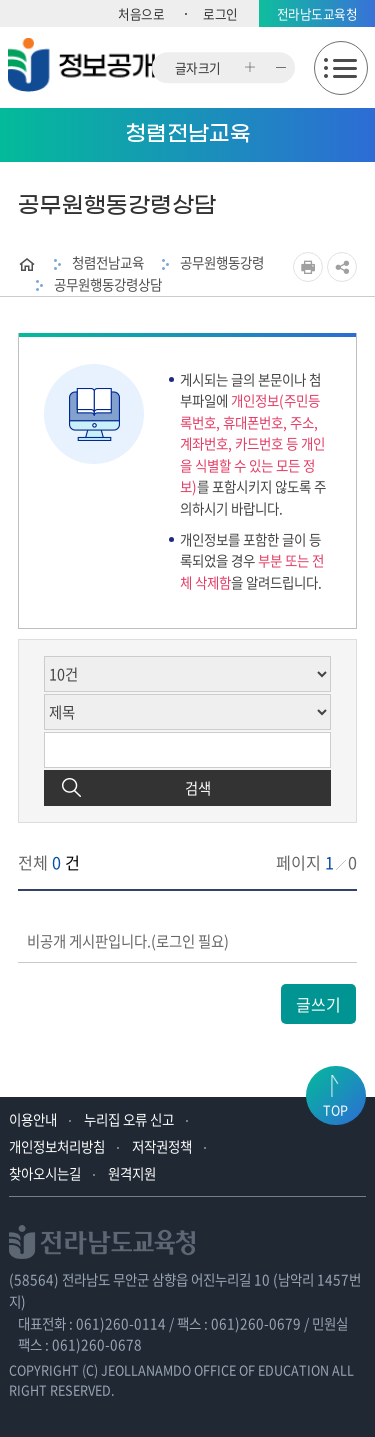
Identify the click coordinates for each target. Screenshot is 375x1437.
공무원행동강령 (222, 262)
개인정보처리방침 (57, 1146)
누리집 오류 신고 (129, 1119)
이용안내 (33, 1119)
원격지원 (132, 1173)
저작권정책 (162, 1146)
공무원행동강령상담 (108, 284)
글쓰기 (318, 1004)
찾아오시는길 (45, 1173)
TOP (335, 1109)
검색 (198, 788)
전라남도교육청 (317, 13)
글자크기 (198, 67)
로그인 (220, 13)
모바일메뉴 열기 (341, 68)
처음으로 (141, 13)
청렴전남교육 (108, 262)
